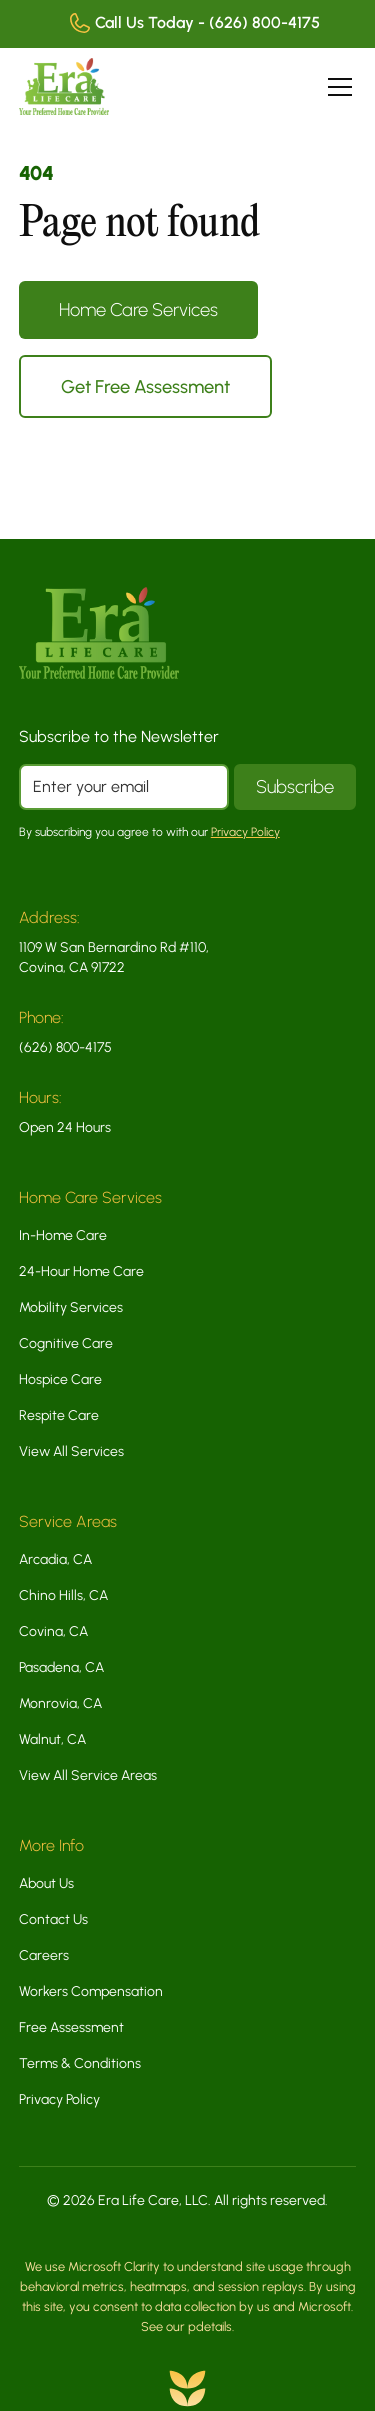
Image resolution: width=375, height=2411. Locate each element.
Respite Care (59, 1415)
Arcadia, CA (55, 1559)
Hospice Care (60, 1379)
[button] (336, 87)
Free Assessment (71, 2027)
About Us (46, 1883)
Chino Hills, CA (63, 1595)
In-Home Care (63, 1235)
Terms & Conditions (80, 2063)
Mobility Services (71, 1307)
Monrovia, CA (60, 1703)
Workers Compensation (91, 1991)
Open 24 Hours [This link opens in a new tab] (65, 1127)
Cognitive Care (66, 1343)
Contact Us (53, 1919)
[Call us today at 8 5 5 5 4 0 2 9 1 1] (185, 24)
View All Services (71, 1451)
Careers (44, 1955)
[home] (64, 86)
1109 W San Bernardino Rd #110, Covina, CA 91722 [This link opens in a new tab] (114, 957)
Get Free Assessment (145, 387)
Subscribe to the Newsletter (119, 736)
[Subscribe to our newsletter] (295, 787)
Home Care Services (138, 310)
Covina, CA (53, 1631)
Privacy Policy (59, 2099)
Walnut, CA (52, 1739)
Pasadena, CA (61, 1667)
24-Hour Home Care (81, 1271)
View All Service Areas (88, 1775)
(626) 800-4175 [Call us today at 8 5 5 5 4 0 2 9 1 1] (65, 1047)
